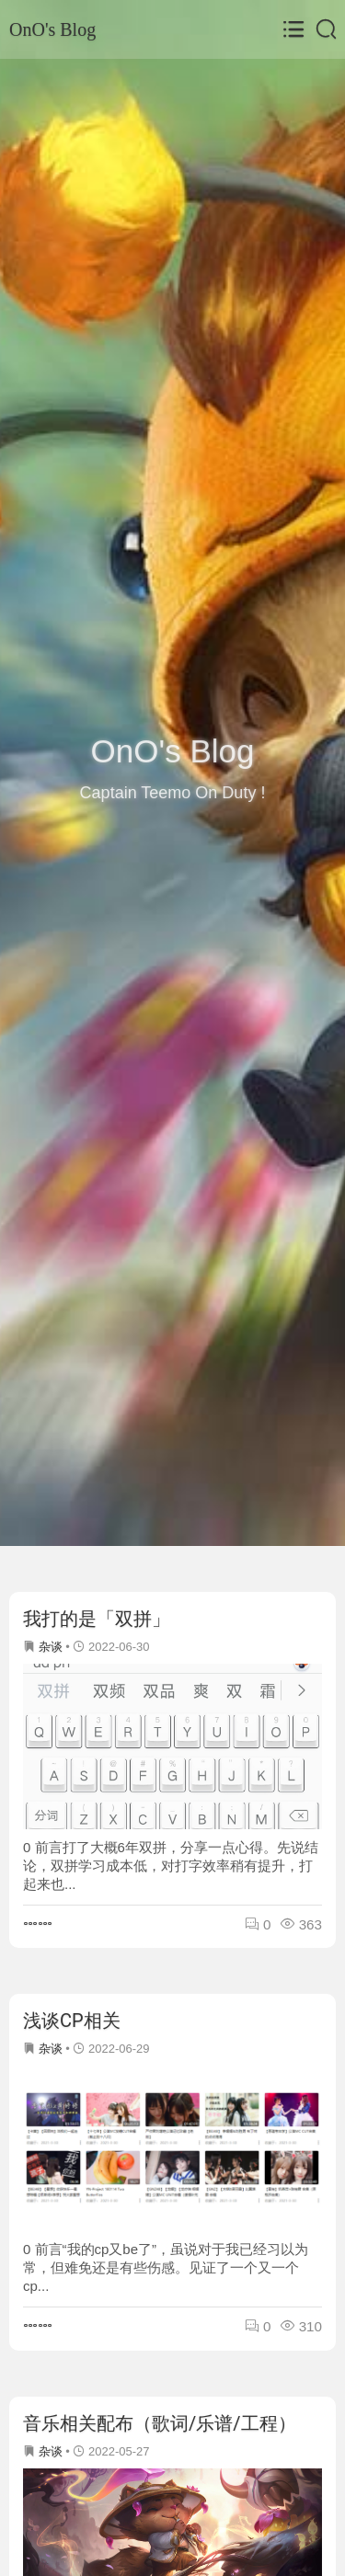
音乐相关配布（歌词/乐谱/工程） (159, 2423)
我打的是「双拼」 (96, 1619)
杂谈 (51, 1647)
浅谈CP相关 (72, 2020)
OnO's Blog (52, 29)
